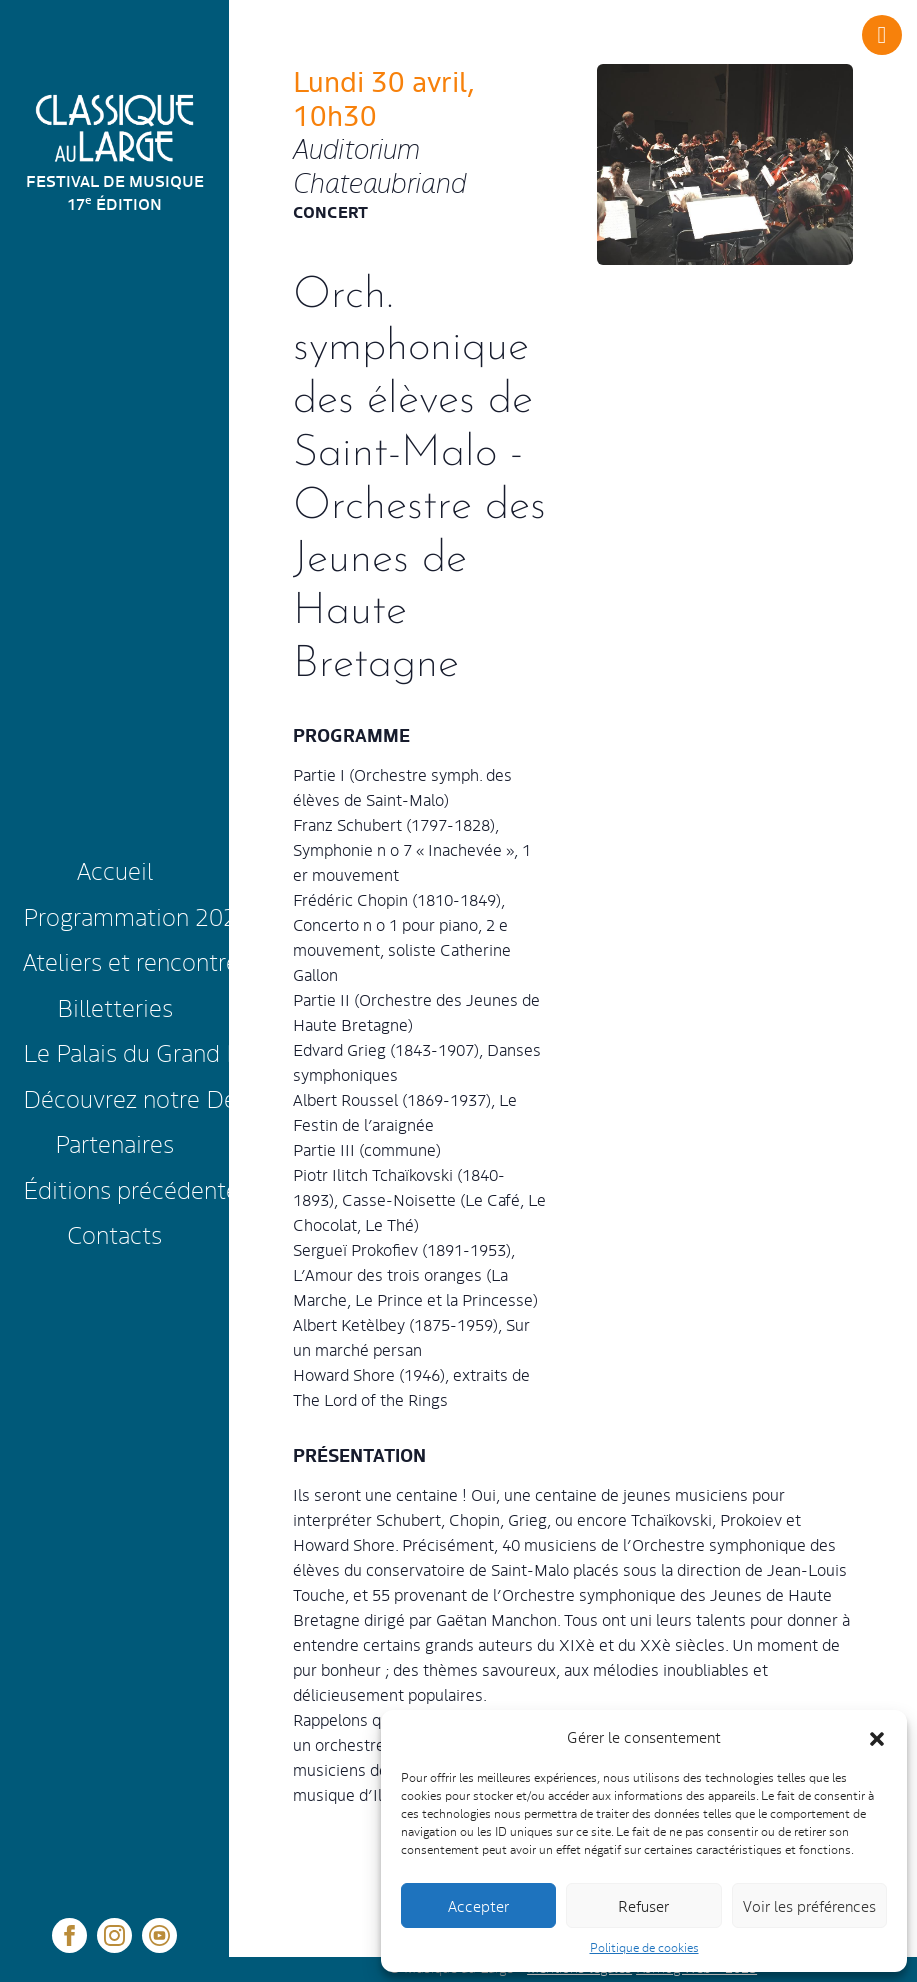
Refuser (643, 1905)
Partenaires (114, 1142)
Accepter (478, 1905)
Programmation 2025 (118, 915)
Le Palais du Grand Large (118, 1051)
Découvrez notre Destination (118, 1097)
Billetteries (115, 1006)
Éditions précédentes (118, 1188)
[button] (877, 1737)
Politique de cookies (644, 1947)
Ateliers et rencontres (118, 960)
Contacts (114, 1233)
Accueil (115, 869)
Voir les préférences (809, 1905)
